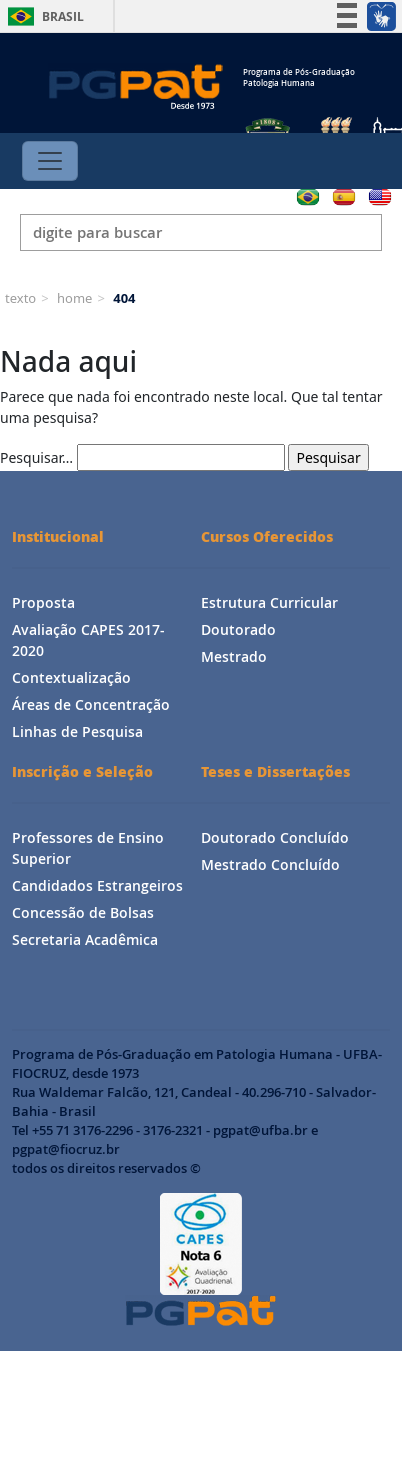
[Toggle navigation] (50, 161)
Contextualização (71, 677)
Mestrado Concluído (270, 864)
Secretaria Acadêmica (85, 939)
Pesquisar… (36, 457)
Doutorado (238, 629)
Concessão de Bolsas (83, 912)
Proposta (43, 602)
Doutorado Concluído (275, 837)
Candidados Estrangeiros (97, 885)
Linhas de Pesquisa (77, 731)
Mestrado (234, 656)
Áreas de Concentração (91, 704)
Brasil (42, 16)
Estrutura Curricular (269, 602)
